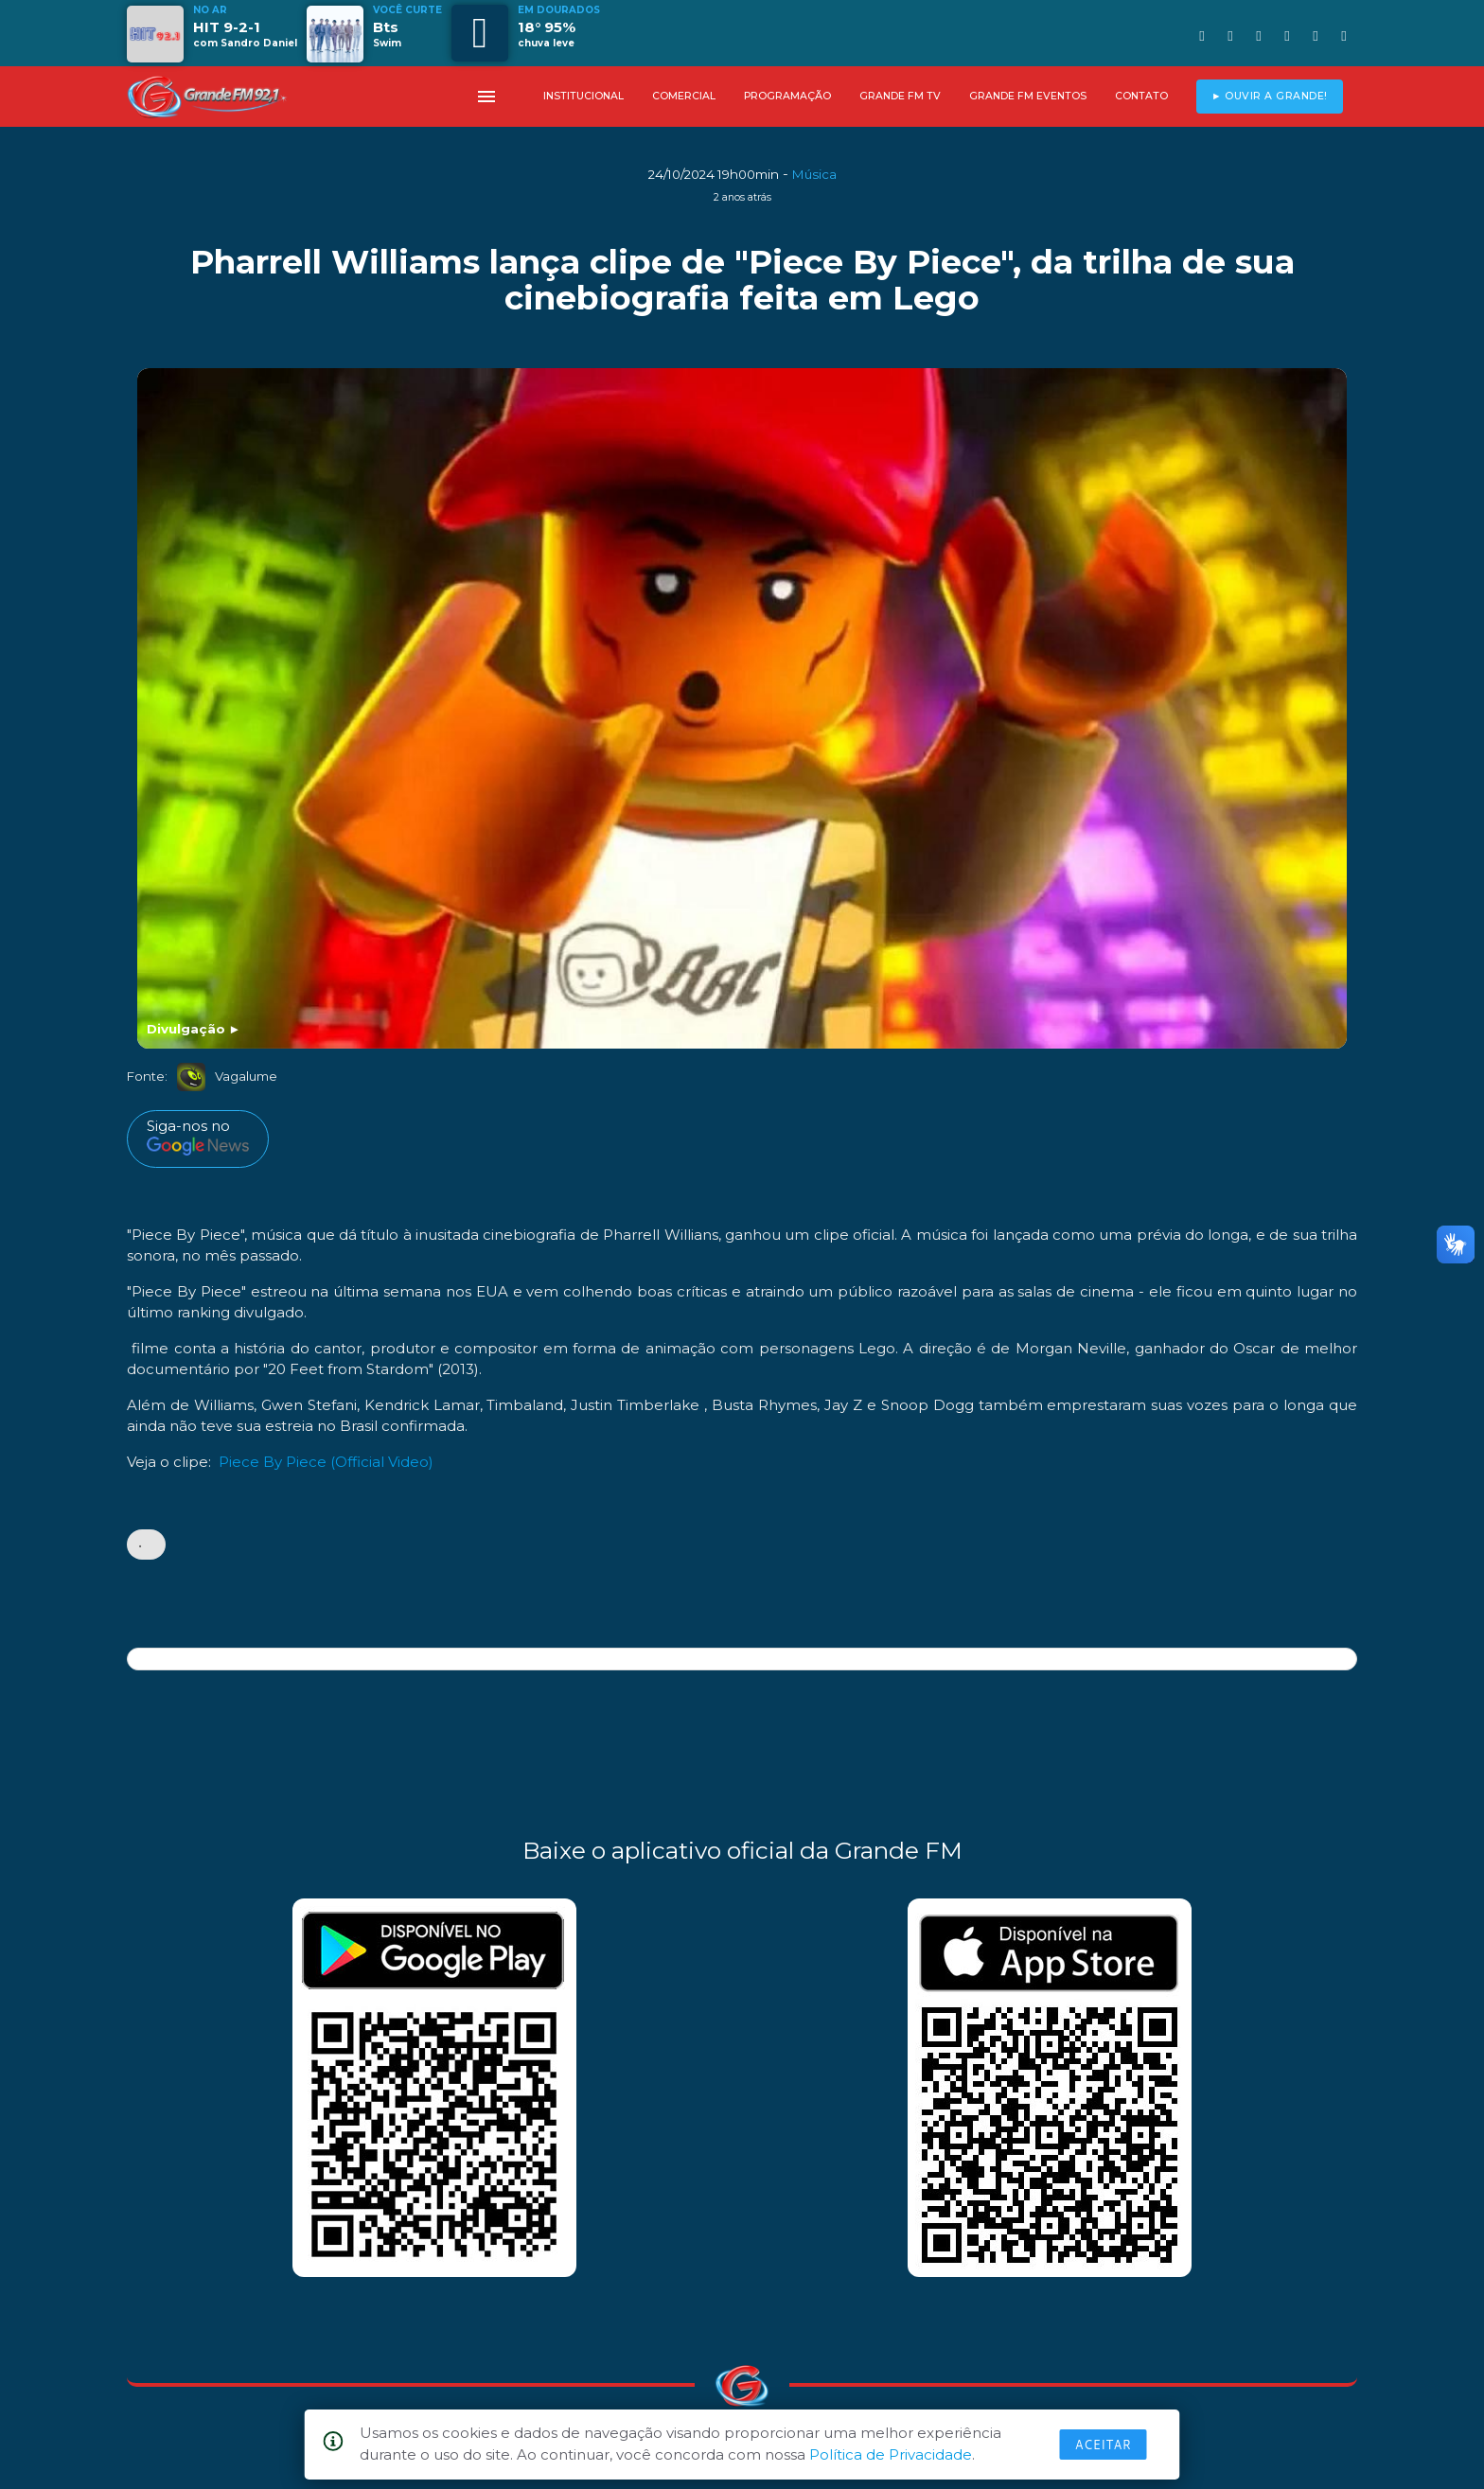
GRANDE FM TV (900, 96)
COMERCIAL (684, 96)
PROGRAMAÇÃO (787, 96)
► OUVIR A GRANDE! (1269, 96)
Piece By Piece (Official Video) (326, 1462)
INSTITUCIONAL (583, 96)
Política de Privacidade (890, 2454)
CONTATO (1141, 96)
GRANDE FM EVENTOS (1027, 96)
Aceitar (1103, 2444)
